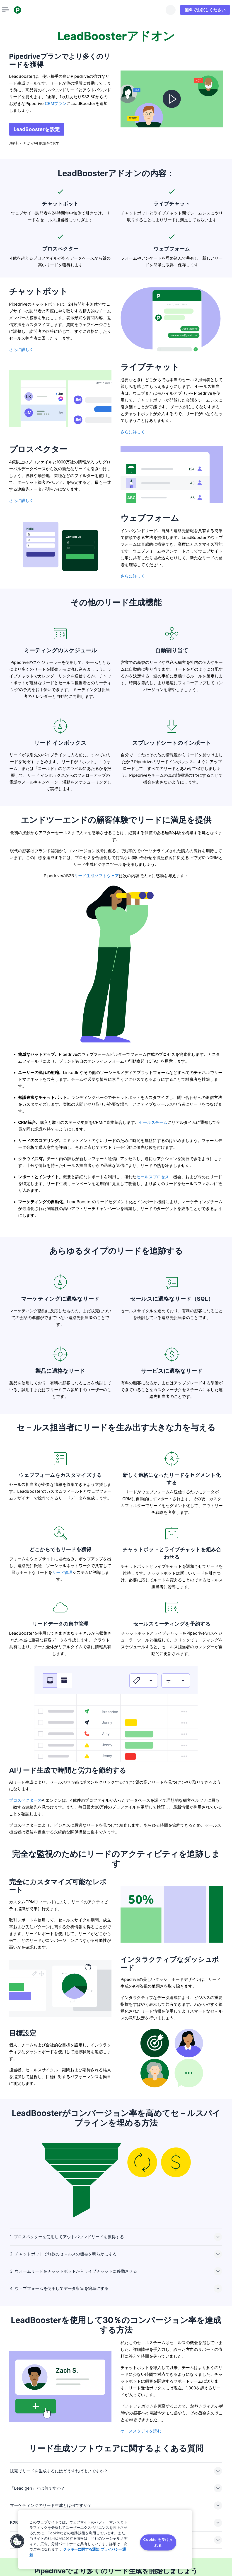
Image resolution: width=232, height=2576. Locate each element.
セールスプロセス (152, 1176)
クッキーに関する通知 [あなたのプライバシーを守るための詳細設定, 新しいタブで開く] (81, 2549)
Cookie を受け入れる (158, 2542)
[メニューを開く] (12, 10)
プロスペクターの (25, 1800)
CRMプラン (55, 103)
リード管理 (62, 1572)
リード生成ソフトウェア (96, 875)
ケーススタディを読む (141, 2431)
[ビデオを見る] (172, 99)
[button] (17, 2541)
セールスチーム (153, 1122)
